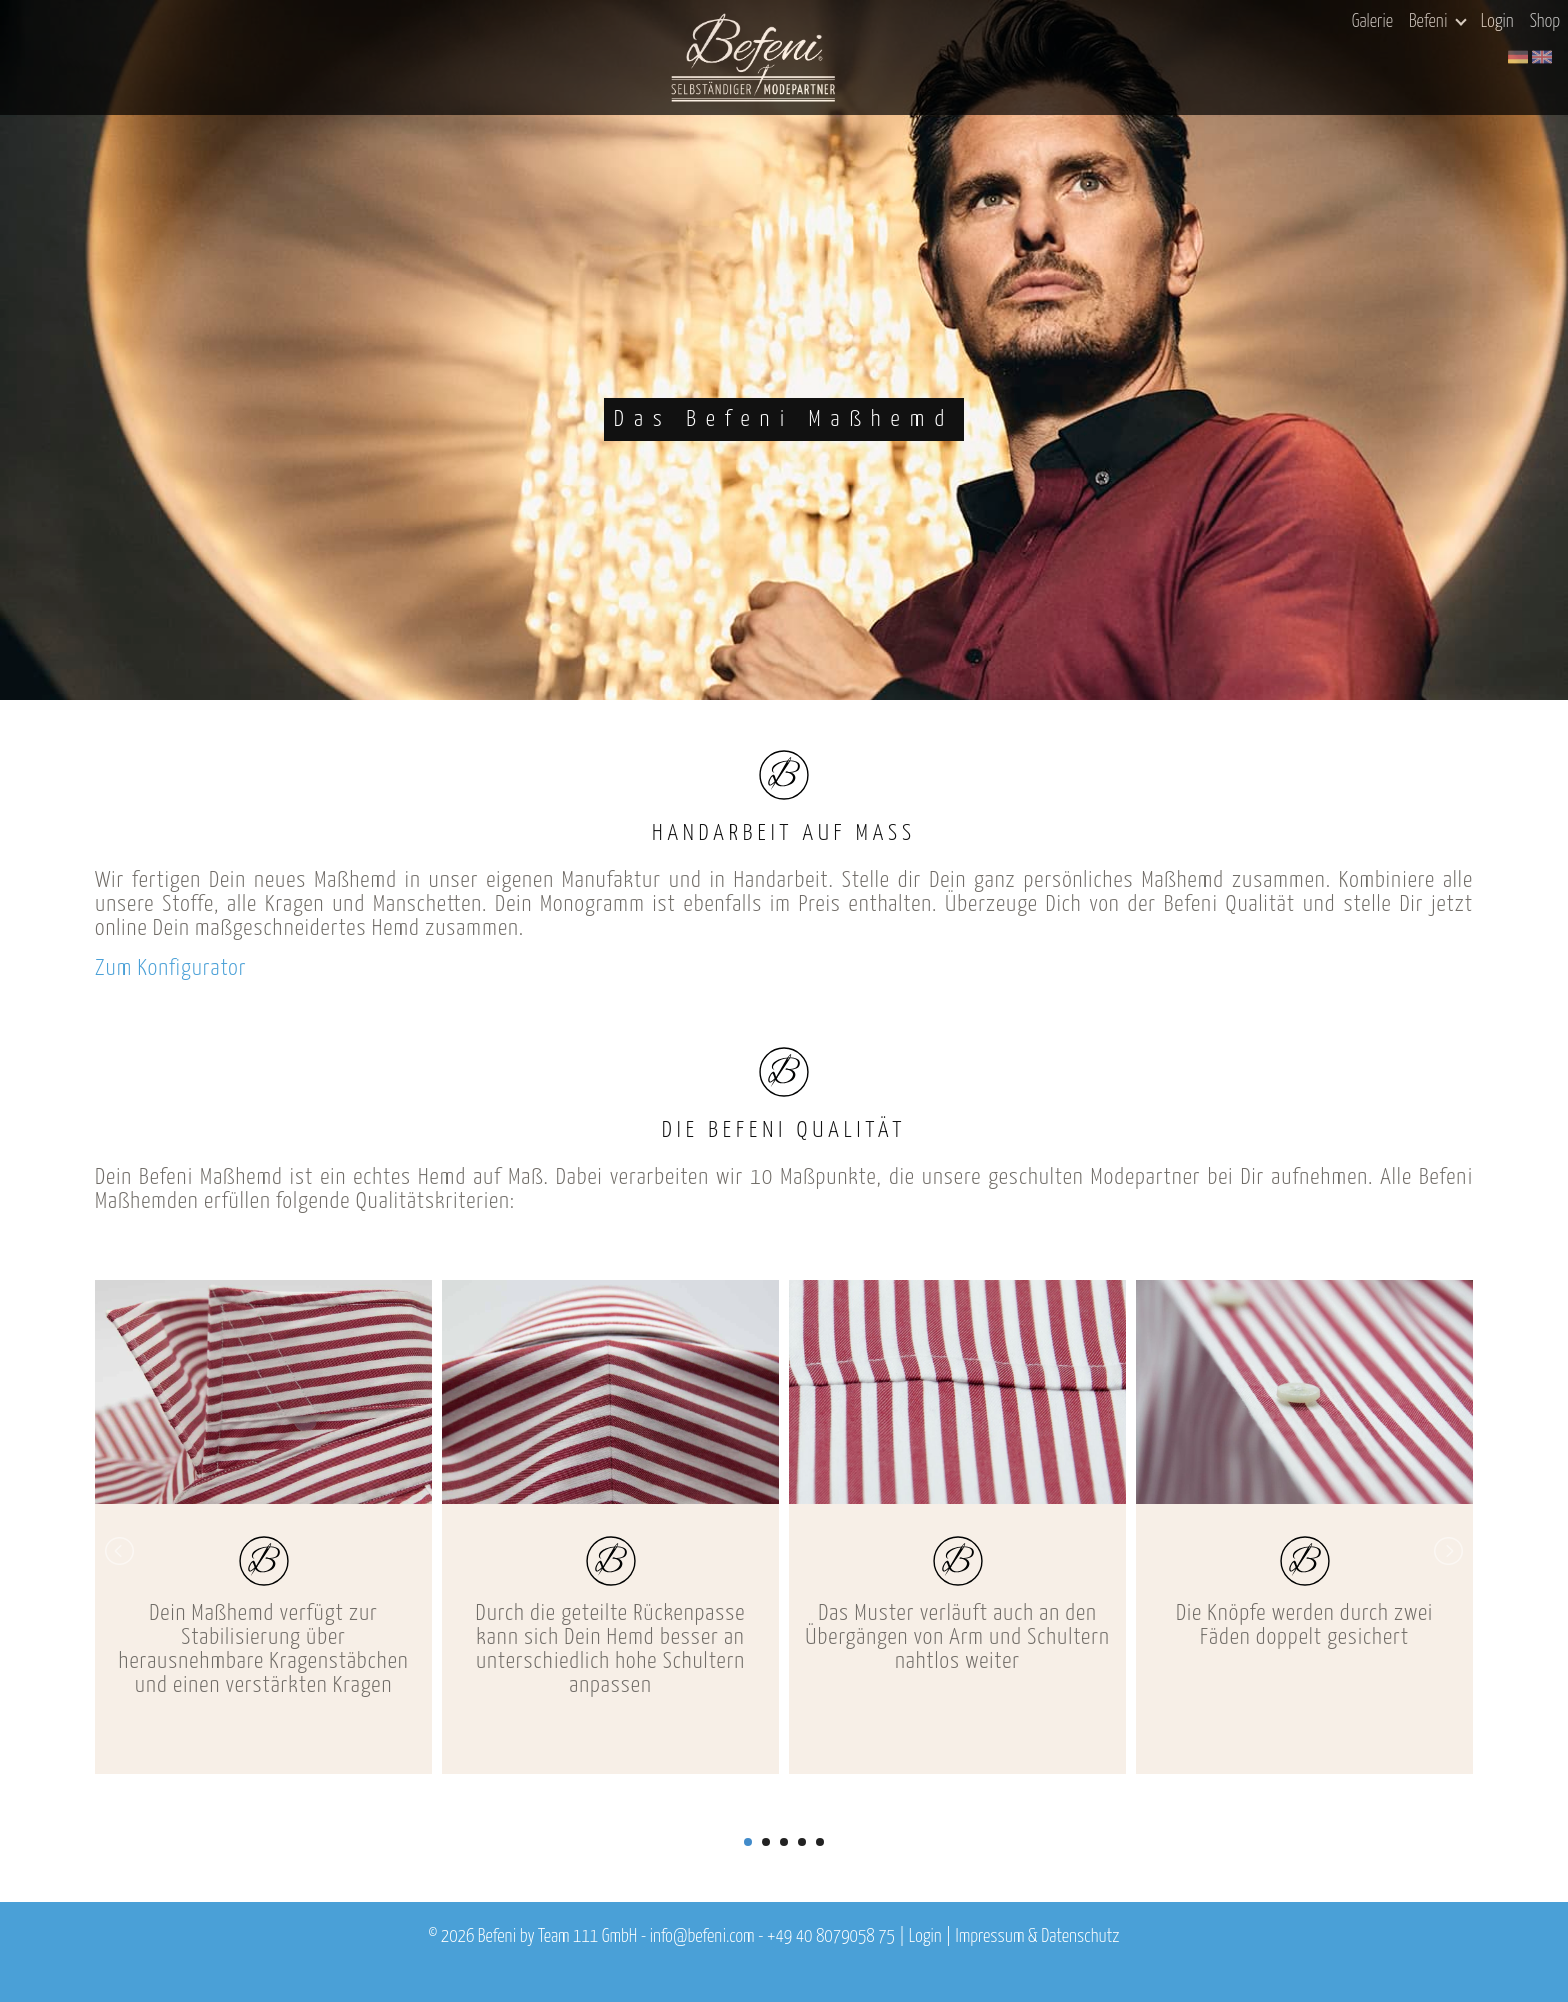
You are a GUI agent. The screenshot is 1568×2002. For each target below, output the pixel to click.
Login (1497, 22)
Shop (1545, 22)
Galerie (1372, 22)
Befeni (1437, 22)
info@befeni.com (702, 1937)
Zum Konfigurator (170, 968)
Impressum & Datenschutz (1037, 1937)
